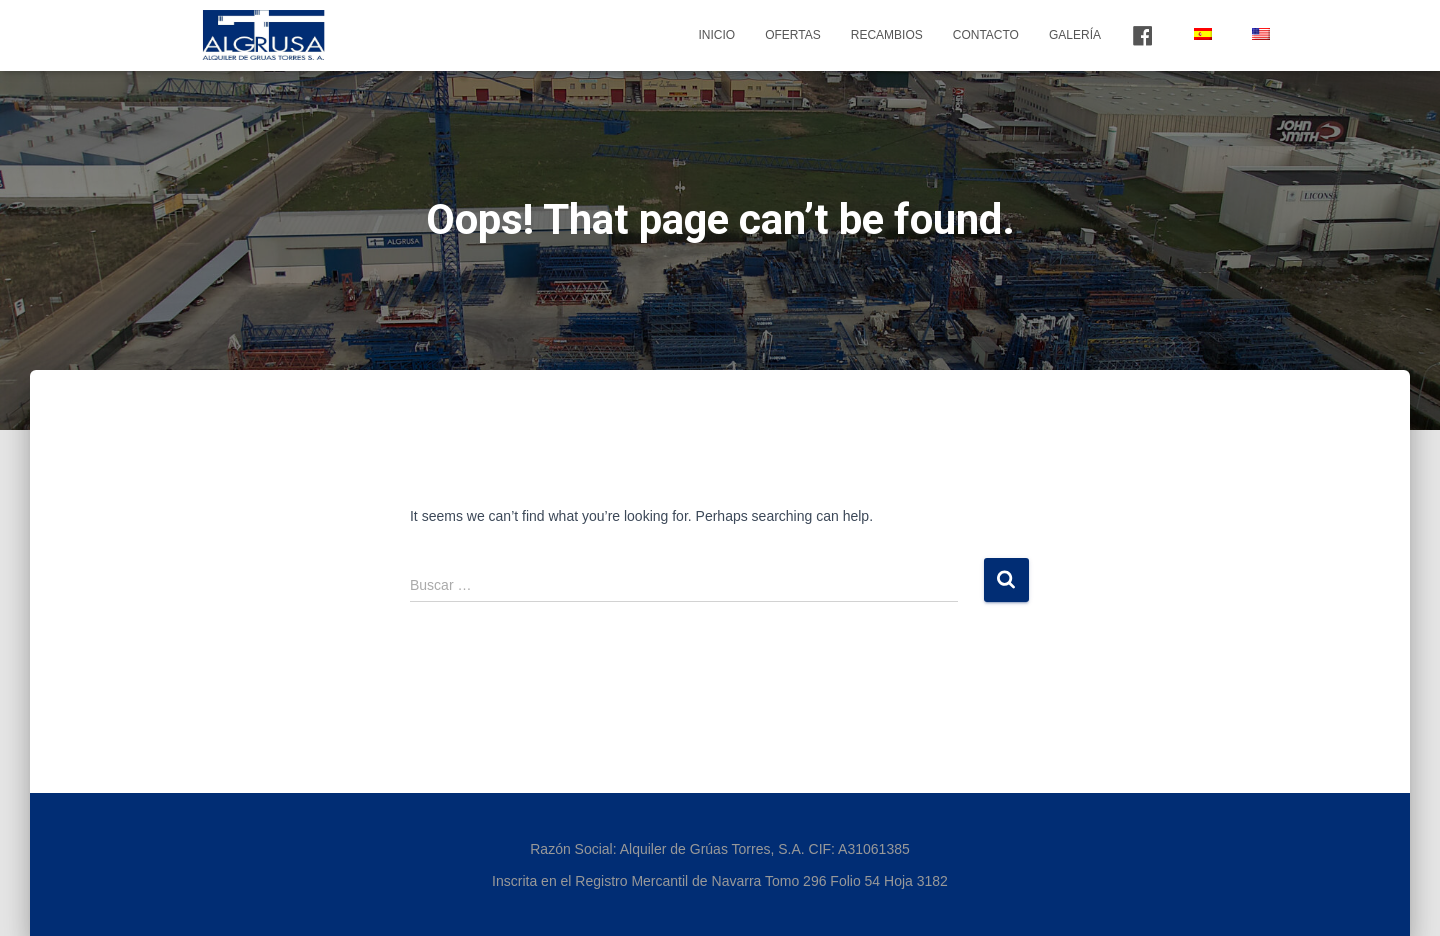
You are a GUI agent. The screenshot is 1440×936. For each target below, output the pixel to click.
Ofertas (793, 35)
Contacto (986, 35)
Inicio (716, 35)
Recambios (887, 35)
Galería (1075, 35)
